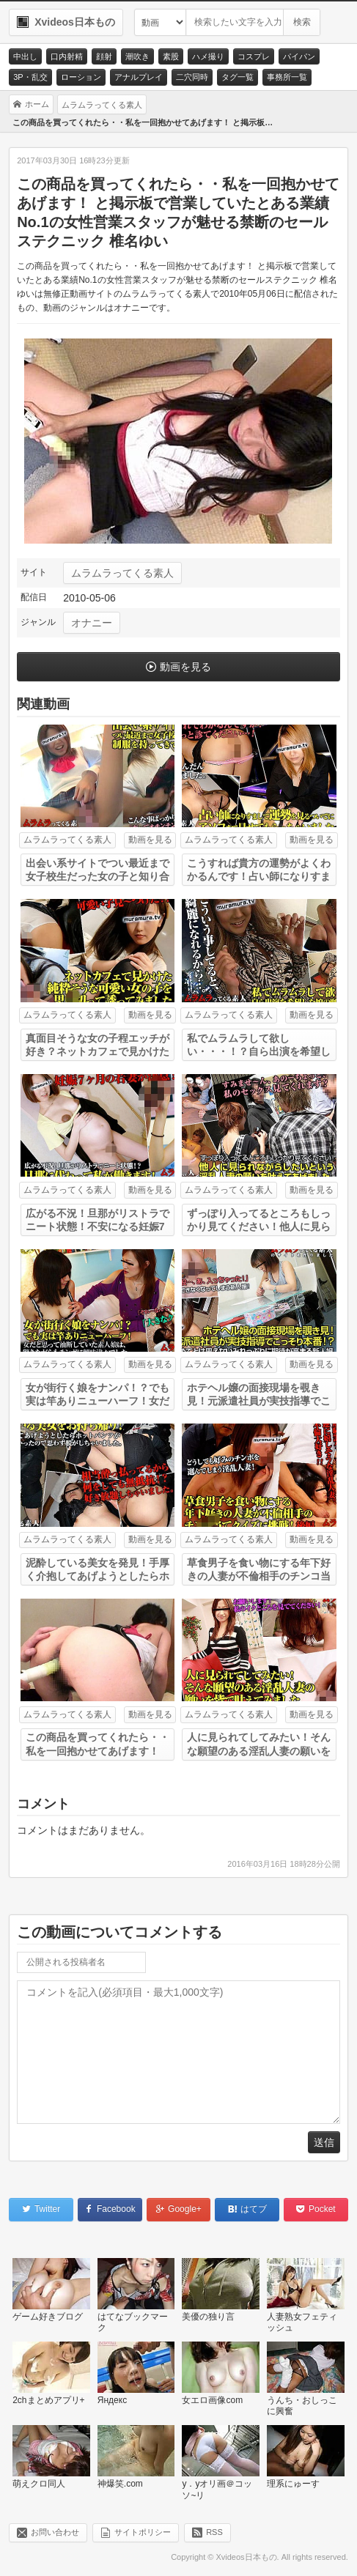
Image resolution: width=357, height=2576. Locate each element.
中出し (25, 56)
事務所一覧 (287, 77)
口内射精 (67, 56)
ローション (81, 77)
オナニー (91, 623)
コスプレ (254, 56)
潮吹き (137, 56)
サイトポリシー (142, 2532)
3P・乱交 (30, 77)
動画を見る (185, 667)
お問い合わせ (55, 2532)
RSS (214, 2532)
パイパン (299, 56)
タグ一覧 (237, 77)
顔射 (104, 56)
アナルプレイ (138, 77)
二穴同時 (192, 77)
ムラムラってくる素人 (122, 573)
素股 (171, 56)
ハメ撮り (208, 56)
